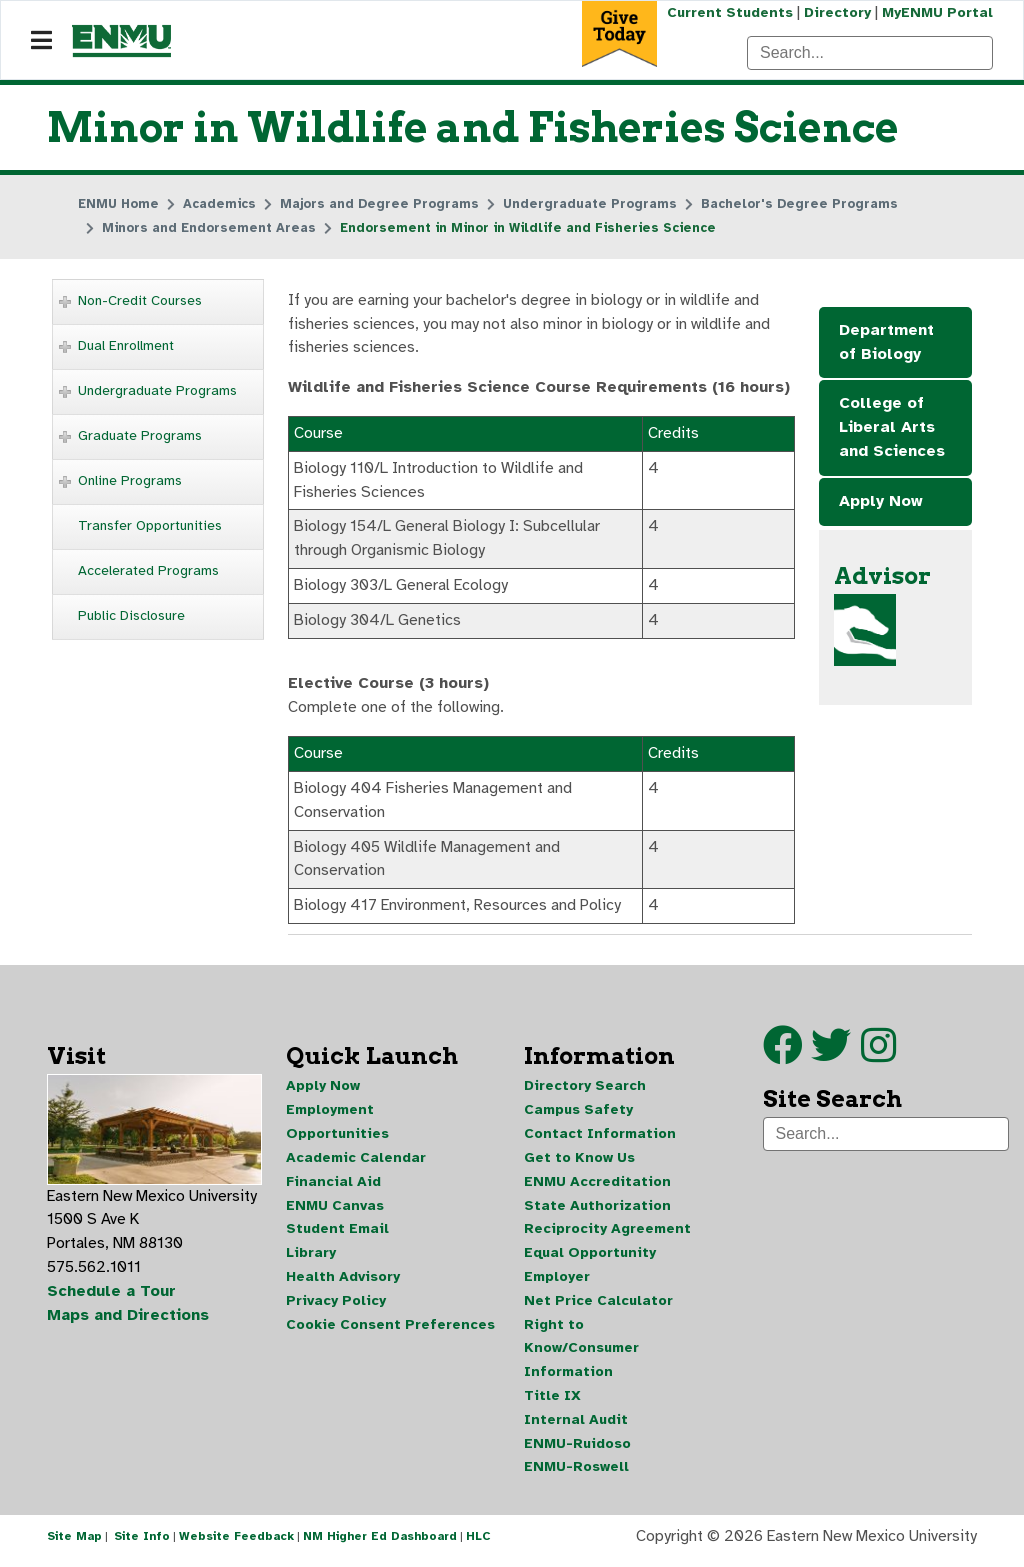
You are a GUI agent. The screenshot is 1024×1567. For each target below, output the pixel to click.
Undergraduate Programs (157, 390)
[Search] (870, 53)
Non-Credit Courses (140, 300)
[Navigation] (41, 41)
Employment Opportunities (337, 1126)
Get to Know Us (579, 1162)
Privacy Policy (336, 1306)
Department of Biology (886, 343)
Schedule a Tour (112, 1298)
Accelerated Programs (148, 570)
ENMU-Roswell (576, 1474)
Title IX (552, 1402)
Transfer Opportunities (150, 525)
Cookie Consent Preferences (390, 1330)
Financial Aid (333, 1186)
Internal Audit (576, 1426)
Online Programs (130, 480)
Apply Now (881, 503)
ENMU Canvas (335, 1210)
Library (311, 1258)
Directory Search (585, 1090)
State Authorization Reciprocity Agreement (607, 1222)
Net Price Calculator (598, 1306)
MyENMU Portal (937, 12)
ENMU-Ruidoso (577, 1450)
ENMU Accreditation (597, 1186)
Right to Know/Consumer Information (581, 1354)
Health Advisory (343, 1282)
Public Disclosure (131, 615)
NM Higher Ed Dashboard (380, 1545)
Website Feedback (236, 1545)
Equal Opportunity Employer (590, 1270)
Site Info (142, 1545)
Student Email (337, 1234)
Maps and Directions (129, 1322)
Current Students (728, 12)
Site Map (74, 1545)
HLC (478, 1545)
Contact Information (600, 1138)
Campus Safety (578, 1114)
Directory (836, 12)
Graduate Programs (140, 435)
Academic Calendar (356, 1162)
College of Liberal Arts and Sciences (892, 429)
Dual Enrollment (126, 345)
